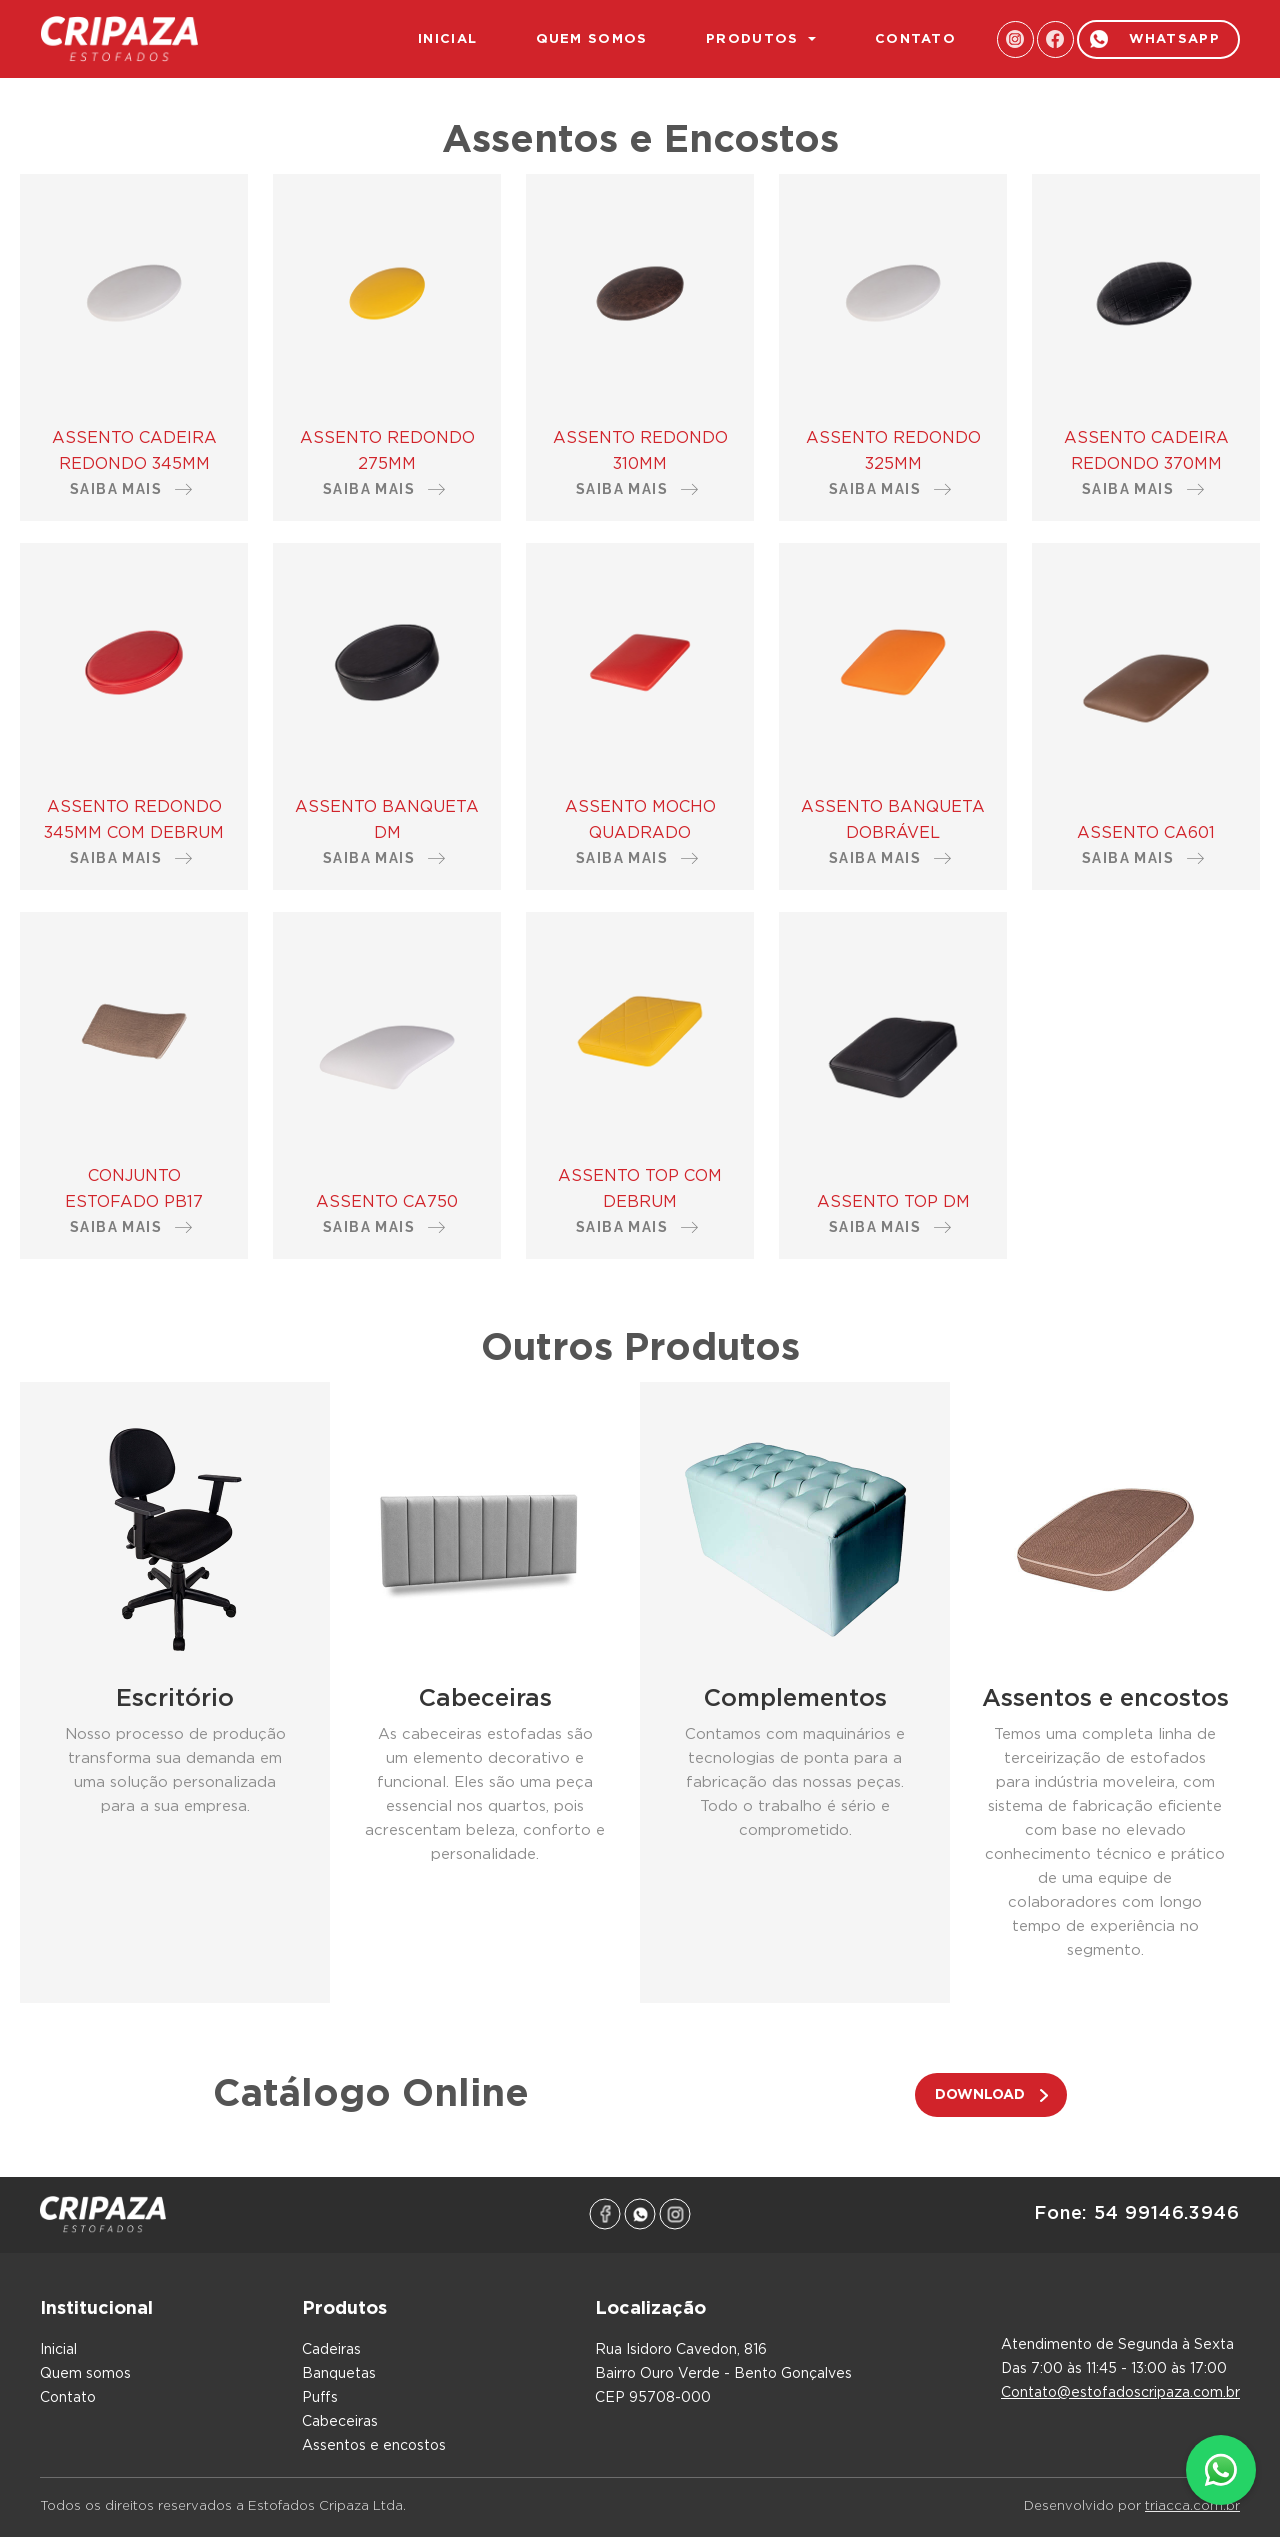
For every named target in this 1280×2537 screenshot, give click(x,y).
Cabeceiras (340, 2422)
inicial (447, 39)
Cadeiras (331, 2350)
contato (915, 39)
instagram (1015, 39)
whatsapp (1174, 39)
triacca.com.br (1192, 2506)
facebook (1055, 39)
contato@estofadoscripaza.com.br (1120, 2393)
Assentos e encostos (374, 2446)
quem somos (592, 39)
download (980, 2095)
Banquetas (339, 2374)
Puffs (320, 2398)
